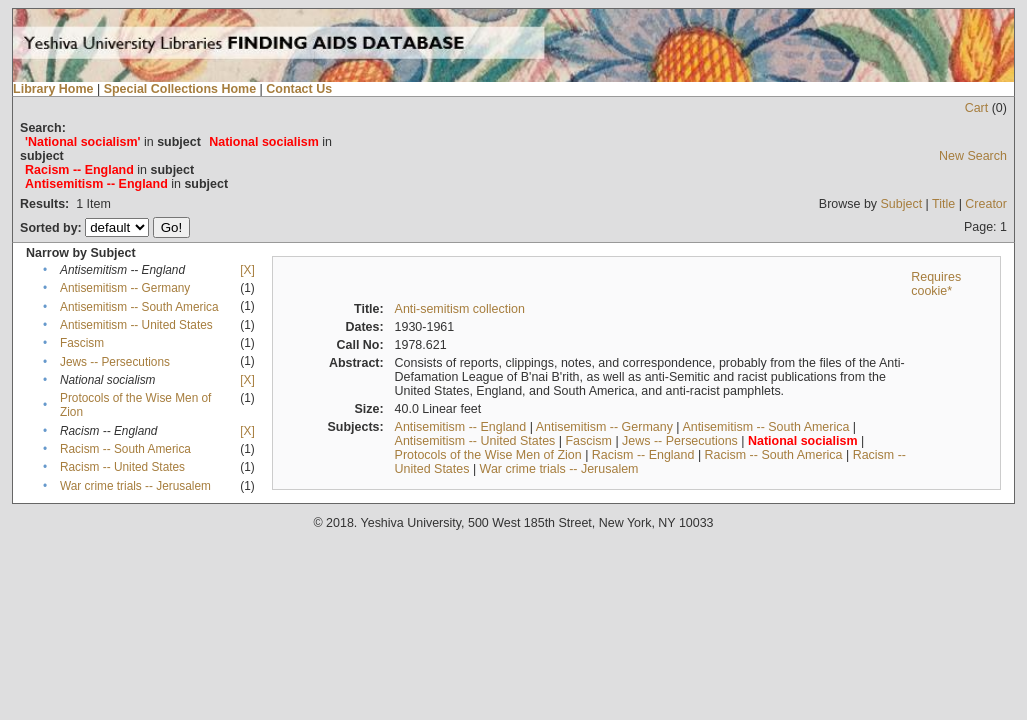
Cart (977, 108)
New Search (973, 156)
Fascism (82, 343)
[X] (247, 270)
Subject (902, 204)
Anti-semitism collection (460, 309)
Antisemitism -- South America (139, 307)
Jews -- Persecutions (115, 362)
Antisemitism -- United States (136, 325)
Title (943, 204)
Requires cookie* (936, 284)
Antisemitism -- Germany (125, 288)
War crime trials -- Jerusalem (135, 486)
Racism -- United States (122, 467)
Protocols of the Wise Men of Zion (488, 455)
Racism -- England (643, 455)
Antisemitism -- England (461, 427)
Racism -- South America (125, 449)
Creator (986, 204)
